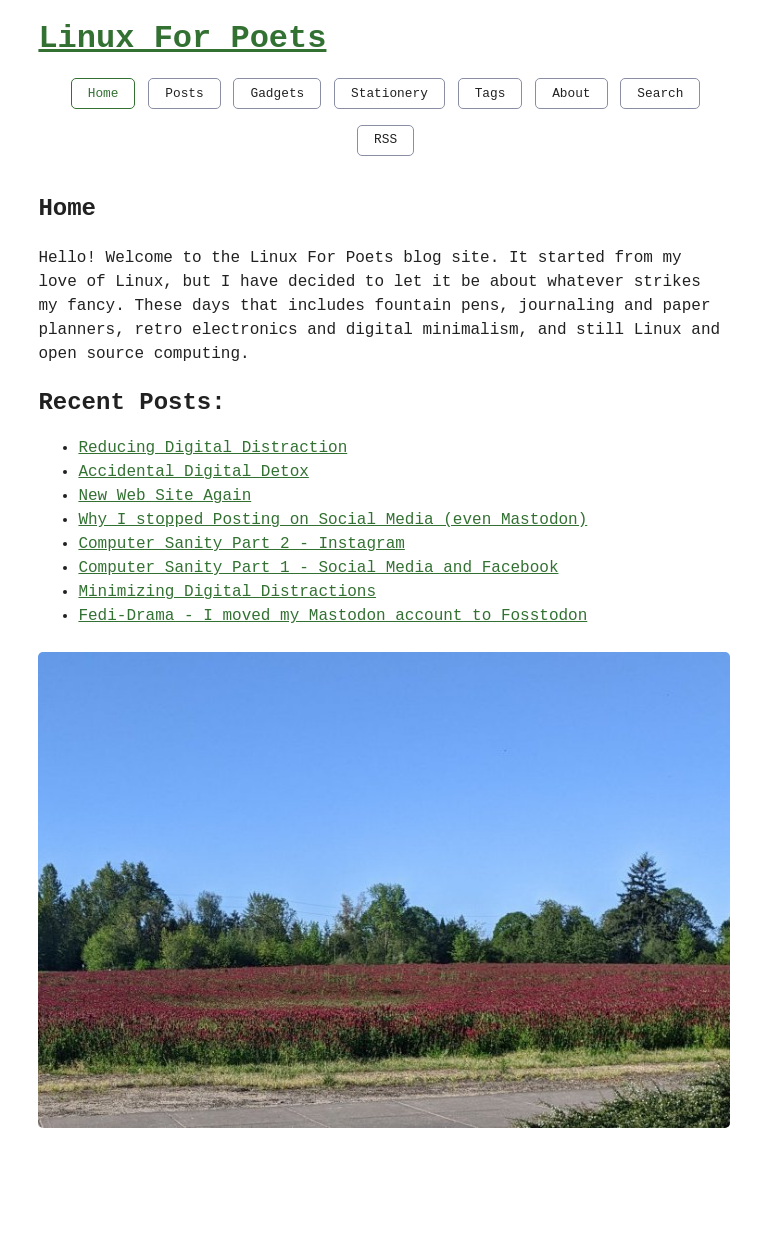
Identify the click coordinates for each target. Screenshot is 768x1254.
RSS (385, 139)
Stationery (389, 93)
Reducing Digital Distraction (212, 448)
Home (103, 93)
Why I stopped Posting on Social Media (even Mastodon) (332, 520)
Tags (490, 93)
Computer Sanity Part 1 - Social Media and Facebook (318, 568)
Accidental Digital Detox (193, 472)
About (571, 93)
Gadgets (277, 93)
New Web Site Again (164, 496)
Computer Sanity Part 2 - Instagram (241, 544)
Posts (184, 93)
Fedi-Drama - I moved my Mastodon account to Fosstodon (332, 616)
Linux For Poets (182, 38)
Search (660, 93)
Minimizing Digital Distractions (227, 592)
